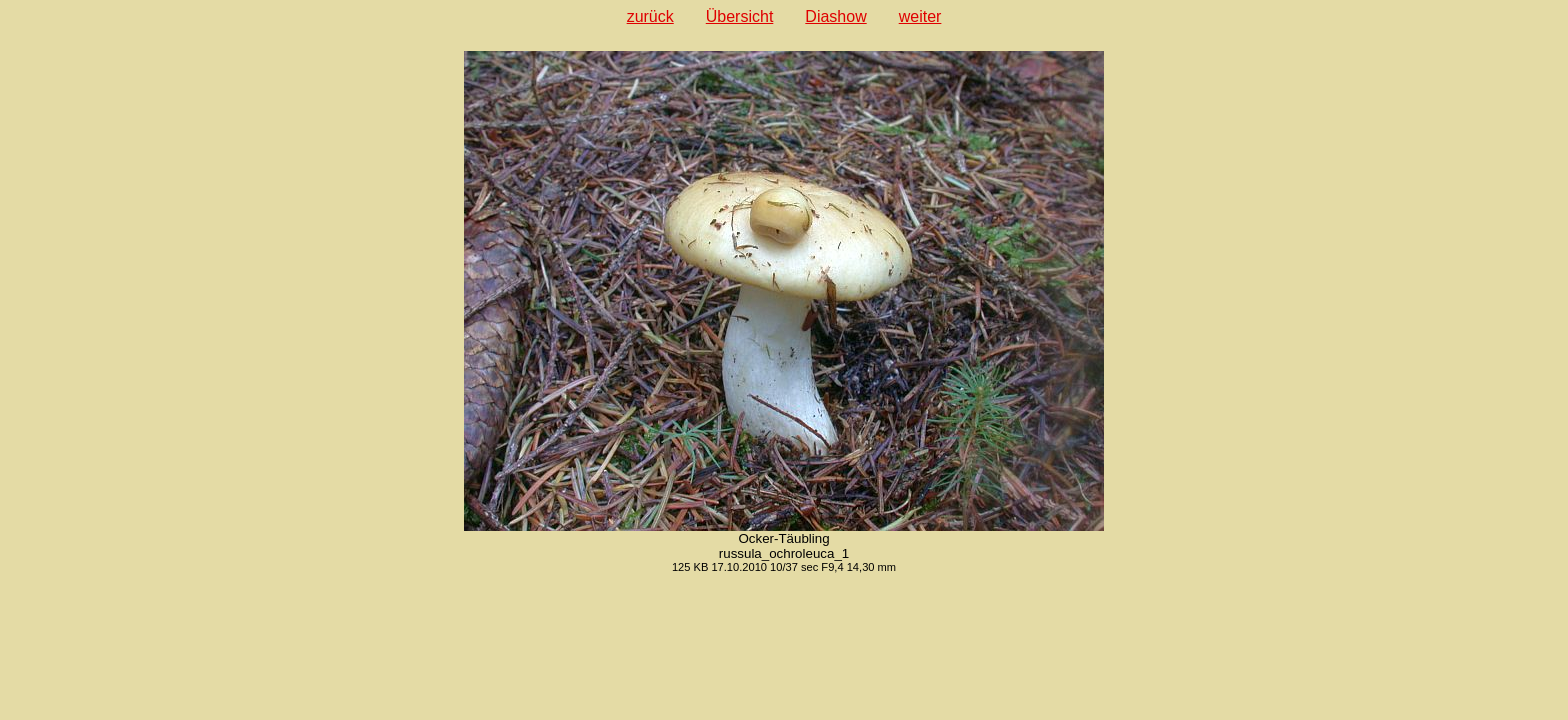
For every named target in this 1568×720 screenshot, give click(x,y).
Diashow (835, 16)
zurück (650, 16)
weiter (920, 16)
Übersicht (740, 16)
